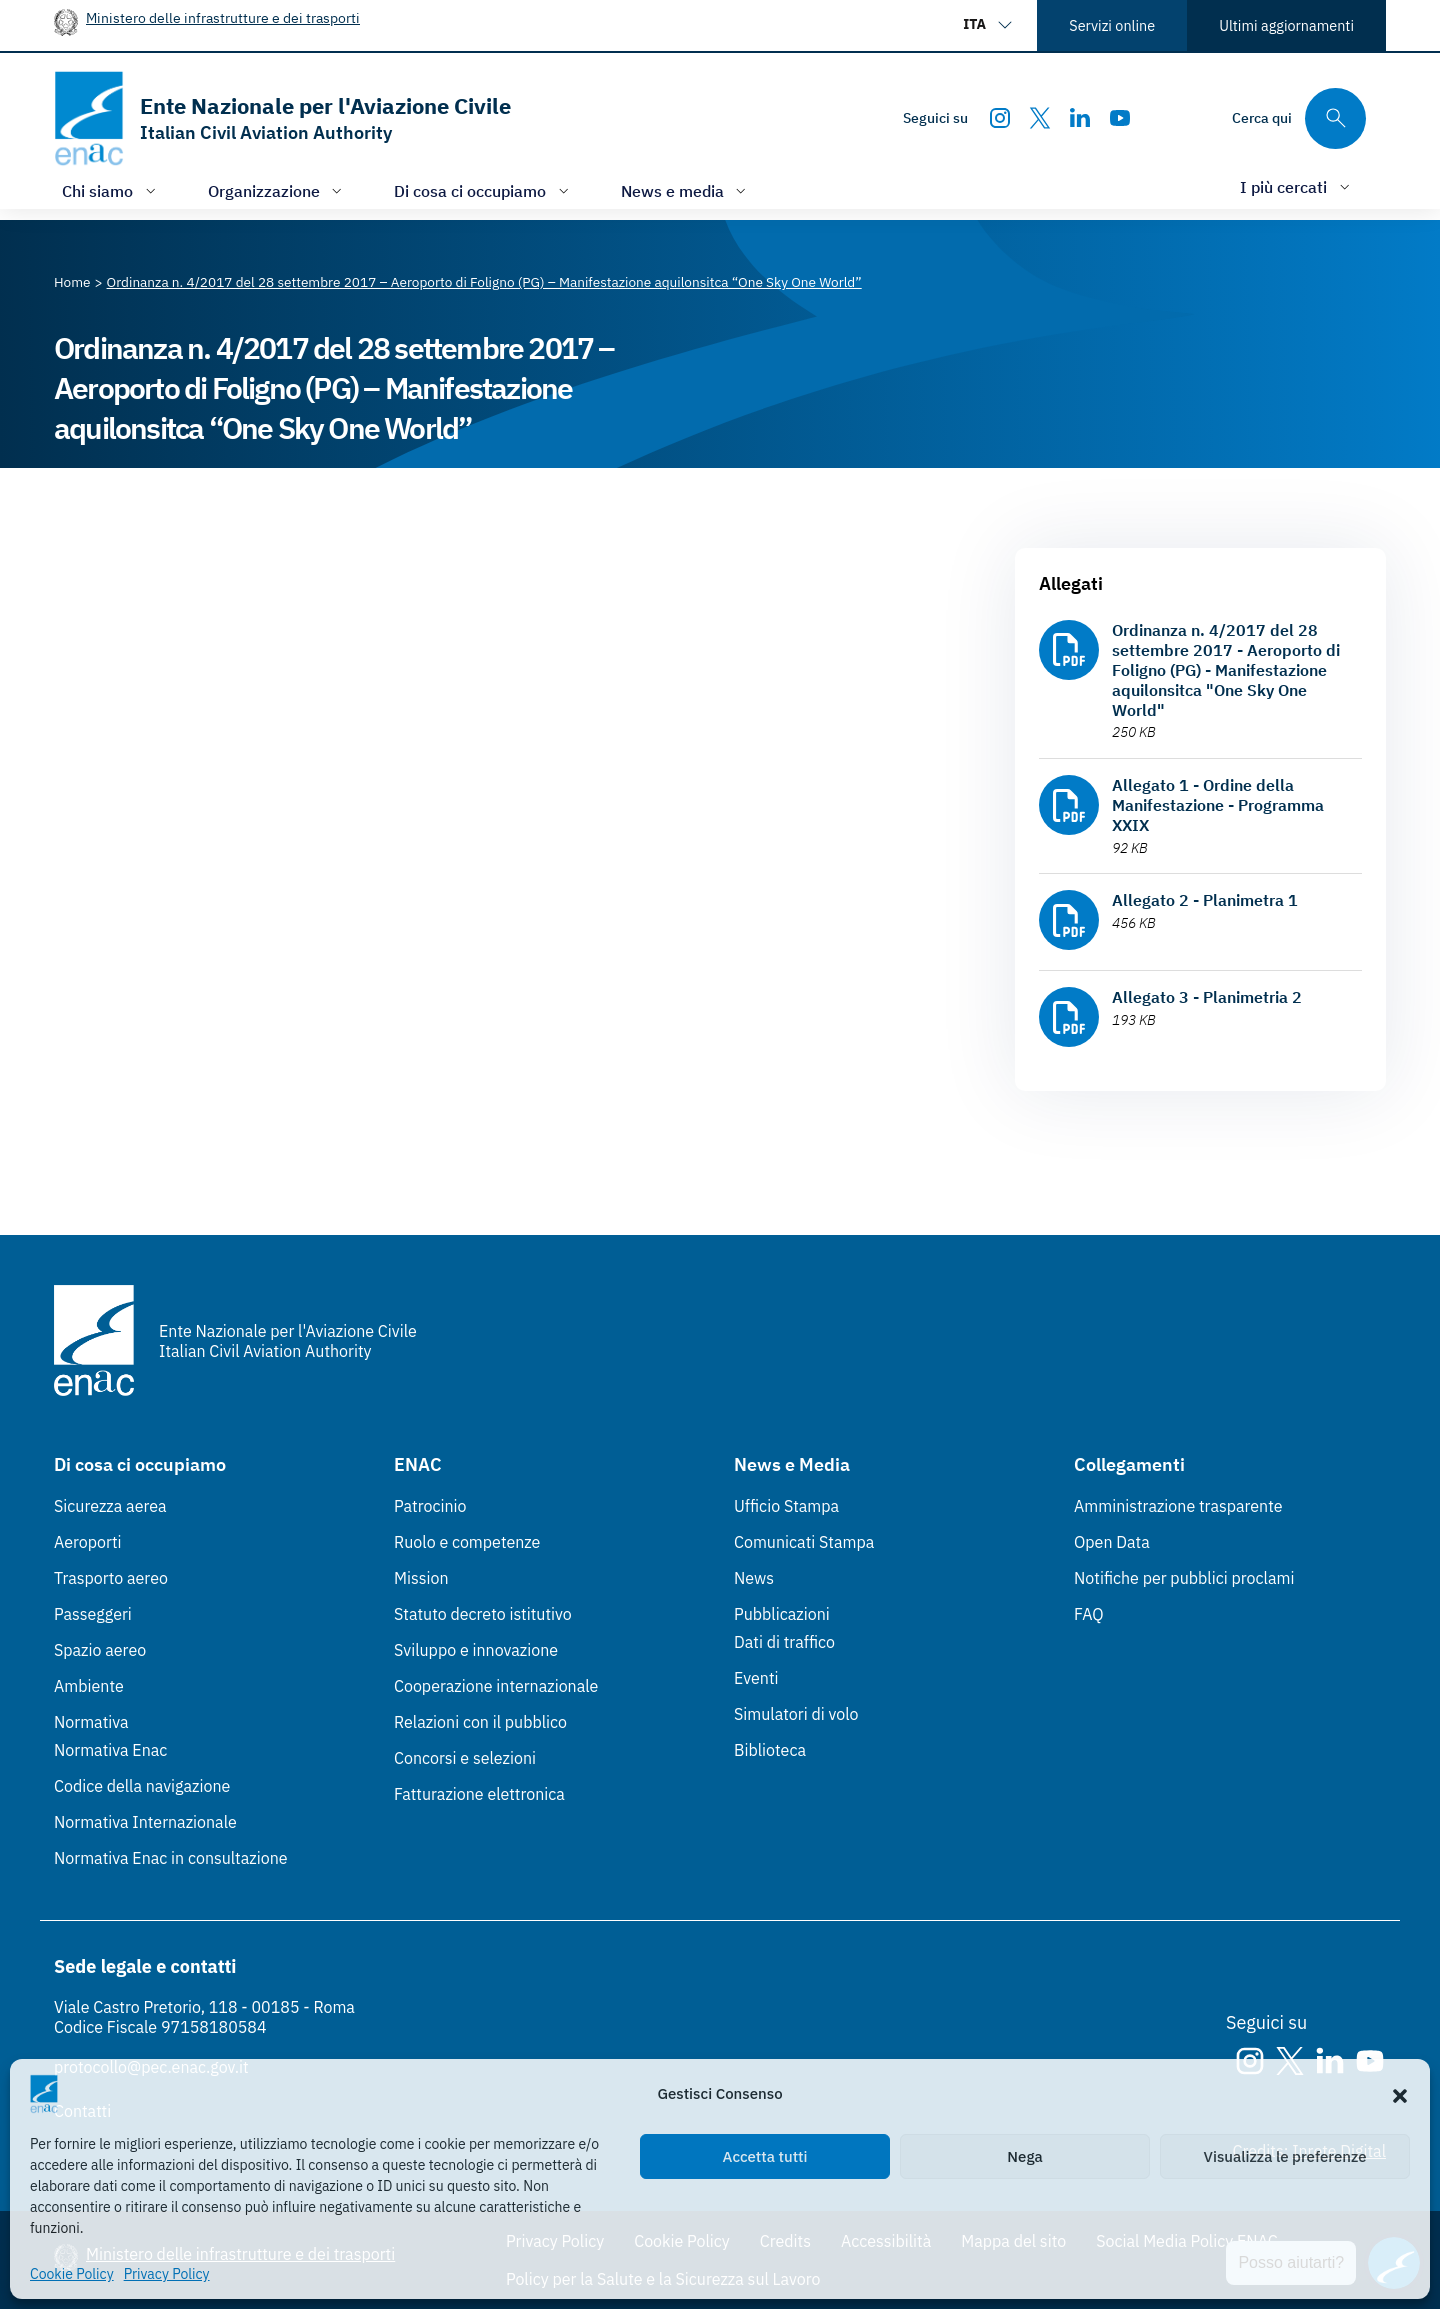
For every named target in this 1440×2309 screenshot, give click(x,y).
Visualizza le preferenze (1285, 2156)
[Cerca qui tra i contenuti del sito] (1299, 118)
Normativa (91, 1722)
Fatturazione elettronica (479, 1794)
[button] (1400, 2094)
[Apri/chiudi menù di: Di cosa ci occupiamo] (483, 190)
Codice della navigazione (142, 1786)
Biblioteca (770, 1750)
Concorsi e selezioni (465, 1758)
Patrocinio (430, 1506)
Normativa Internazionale (145, 1822)
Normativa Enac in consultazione (171, 1858)
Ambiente (89, 1686)
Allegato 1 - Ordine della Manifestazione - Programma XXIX (1218, 805)
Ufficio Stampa (786, 1506)
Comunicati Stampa (804, 1542)
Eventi (756, 1678)
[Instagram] (1000, 118)
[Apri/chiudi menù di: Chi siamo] (111, 190)
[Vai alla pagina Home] (72, 282)
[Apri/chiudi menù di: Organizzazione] (277, 190)
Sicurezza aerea (110, 1506)
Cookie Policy (72, 2274)
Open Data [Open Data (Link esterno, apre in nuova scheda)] (1112, 1542)
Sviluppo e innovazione (476, 1650)
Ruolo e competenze (467, 1542)
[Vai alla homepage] (282, 118)
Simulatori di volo (796, 1714)
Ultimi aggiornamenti (1286, 25)
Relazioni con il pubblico (480, 1722)
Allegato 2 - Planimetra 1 (1205, 900)
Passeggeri (93, 1614)
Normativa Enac (110, 1750)
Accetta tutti (765, 2156)
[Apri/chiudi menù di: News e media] (686, 190)
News (754, 1578)
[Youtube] (1120, 118)
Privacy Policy (167, 2274)
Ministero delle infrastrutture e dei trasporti (223, 17)
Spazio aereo (100, 1650)
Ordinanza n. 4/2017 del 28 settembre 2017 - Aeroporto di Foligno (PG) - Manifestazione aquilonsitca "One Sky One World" (1226, 670)
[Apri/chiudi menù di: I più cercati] (1297, 186)
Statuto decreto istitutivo (483, 1614)
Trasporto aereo (111, 1578)
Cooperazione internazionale (496, 1686)
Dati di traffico (784, 1642)
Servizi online (1112, 25)
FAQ (1089, 1614)
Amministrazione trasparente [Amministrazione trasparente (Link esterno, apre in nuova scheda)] (1178, 1506)
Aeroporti (88, 1542)
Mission (421, 1578)
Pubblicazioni (782, 1614)
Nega (1024, 2156)
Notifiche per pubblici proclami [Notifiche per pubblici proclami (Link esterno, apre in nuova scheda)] (1184, 1578)
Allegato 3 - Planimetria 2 (1207, 997)
